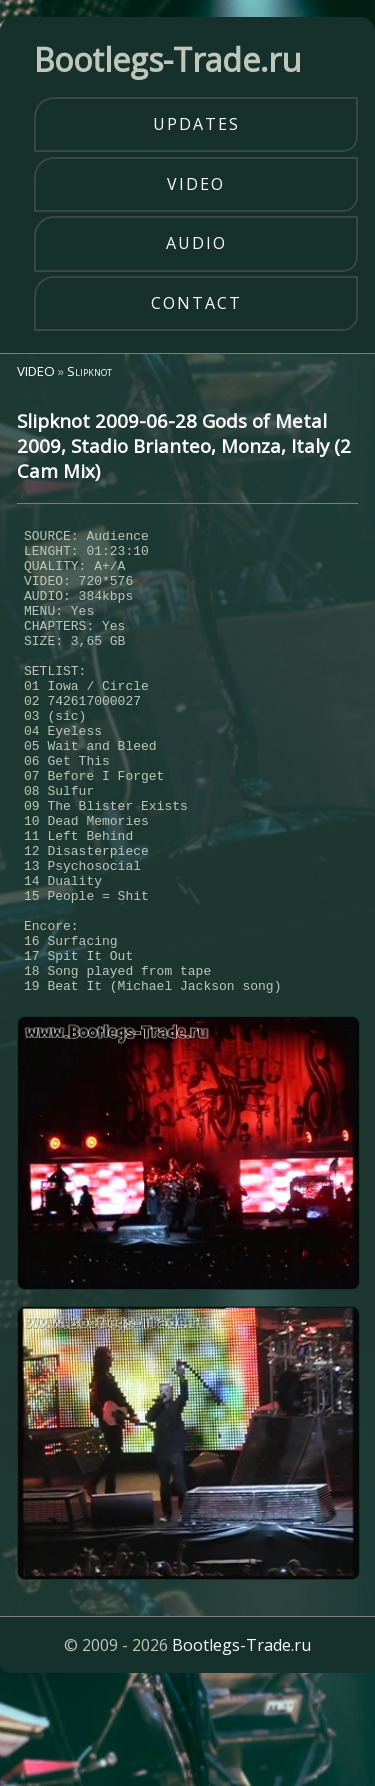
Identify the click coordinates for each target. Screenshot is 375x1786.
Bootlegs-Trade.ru (241, 1741)
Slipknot (89, 371)
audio (196, 243)
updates (196, 124)
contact (196, 303)
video (196, 184)
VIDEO (36, 371)
